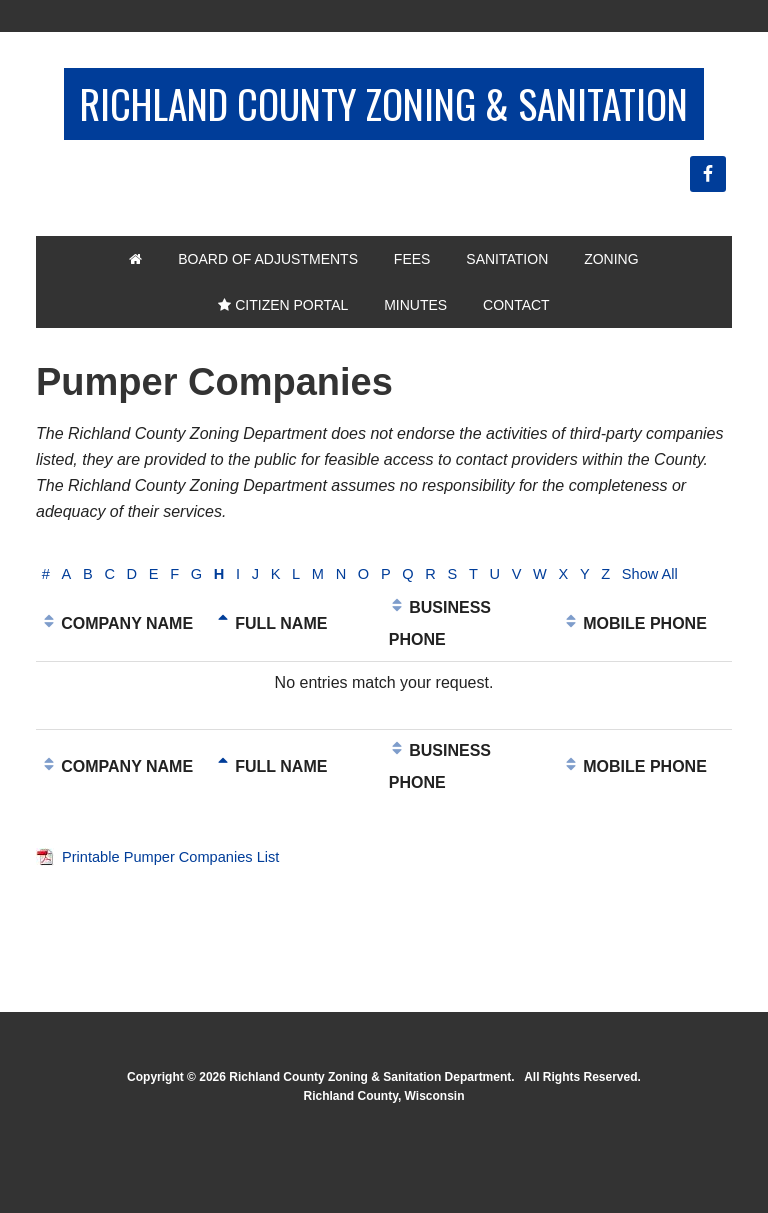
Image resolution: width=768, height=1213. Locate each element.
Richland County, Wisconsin (383, 1179)
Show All (72, 656)
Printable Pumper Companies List (181, 938)
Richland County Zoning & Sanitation (384, 131)
